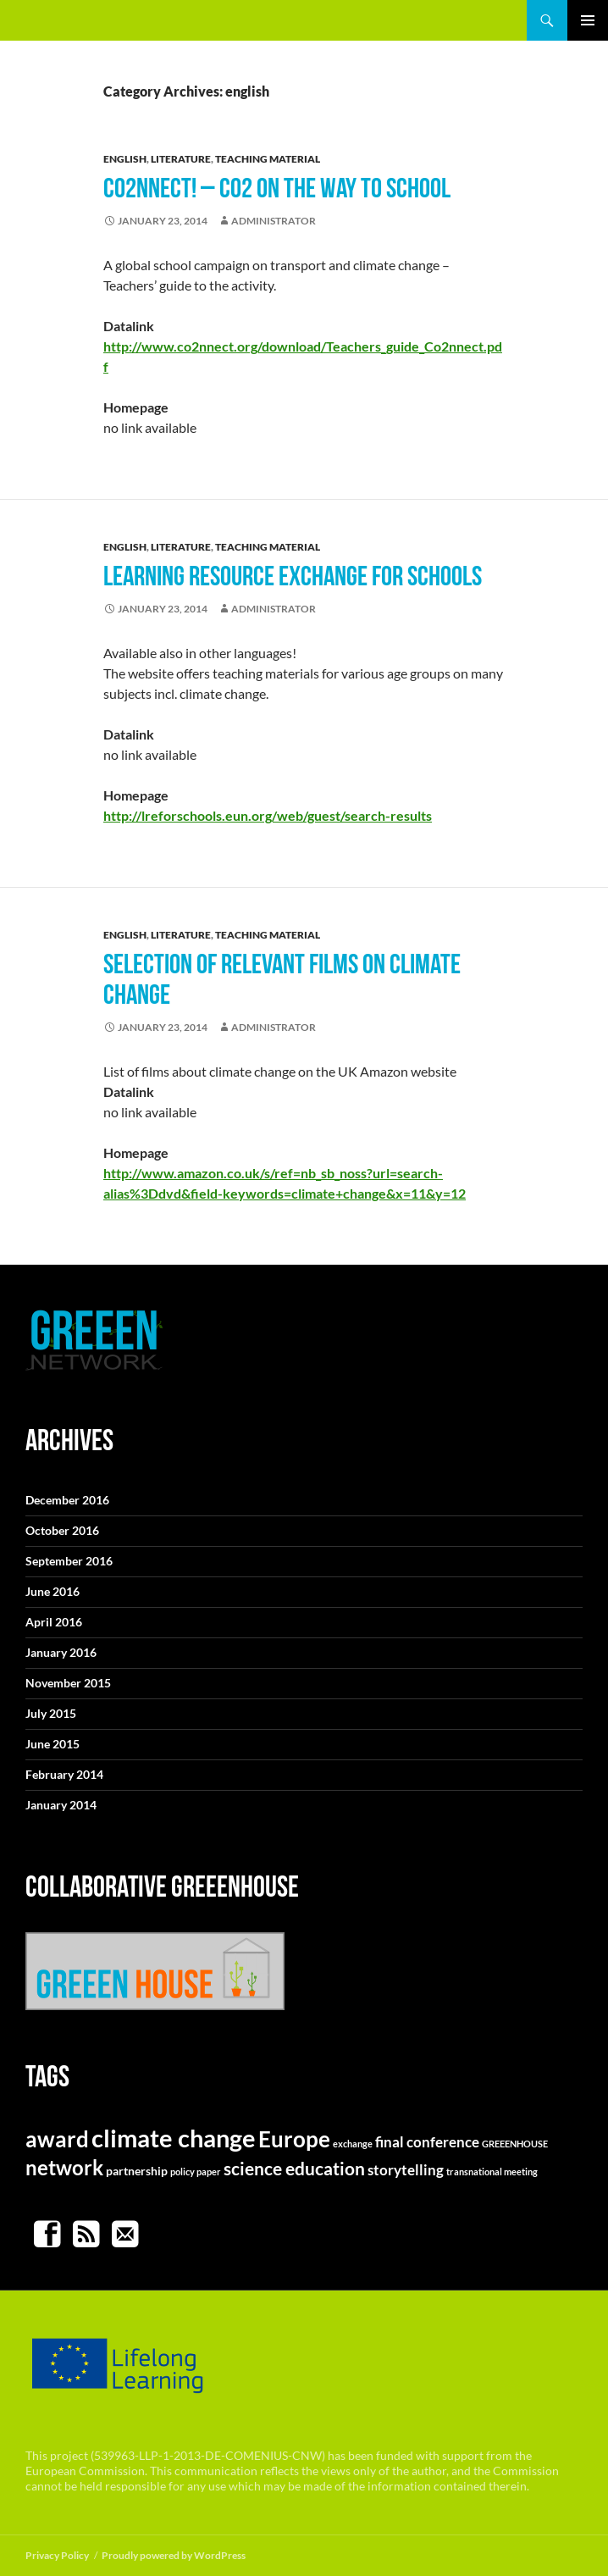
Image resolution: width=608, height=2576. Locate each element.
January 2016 (61, 1652)
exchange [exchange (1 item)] (353, 2143)
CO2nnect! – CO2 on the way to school (276, 187)
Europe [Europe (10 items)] (294, 2138)
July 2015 (50, 1713)
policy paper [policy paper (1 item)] (195, 2171)
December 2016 (67, 1500)
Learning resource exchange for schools (292, 575)
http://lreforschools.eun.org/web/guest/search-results (267, 815)
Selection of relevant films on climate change (282, 979)
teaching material (267, 158)
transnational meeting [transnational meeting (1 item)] (492, 2171)
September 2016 (69, 1561)
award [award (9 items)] (57, 2139)
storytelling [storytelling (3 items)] (406, 2170)
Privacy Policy (57, 2555)
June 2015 (52, 1744)
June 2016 (52, 1591)
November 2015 (68, 1683)
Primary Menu (587, 20)
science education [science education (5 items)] (294, 2168)
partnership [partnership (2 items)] (137, 2170)
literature (181, 158)
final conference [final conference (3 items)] (427, 2142)
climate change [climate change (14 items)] (173, 2137)
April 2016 (53, 1622)
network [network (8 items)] (64, 2167)
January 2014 (61, 1805)
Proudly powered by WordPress (174, 2555)
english (124, 158)
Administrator (273, 220)
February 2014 (64, 1774)
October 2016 (62, 1530)
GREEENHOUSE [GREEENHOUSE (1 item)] (515, 2143)
